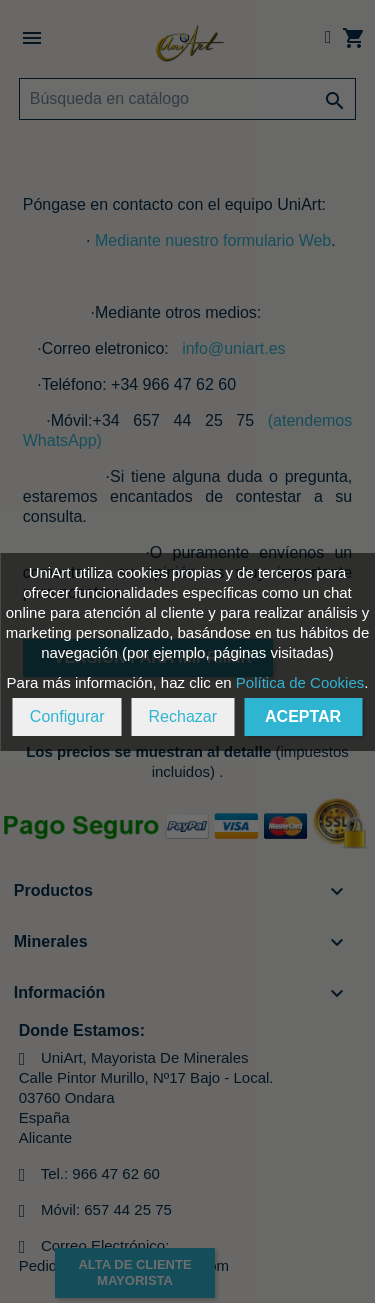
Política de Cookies (300, 682)
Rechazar (183, 716)
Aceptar (303, 716)
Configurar (67, 716)
